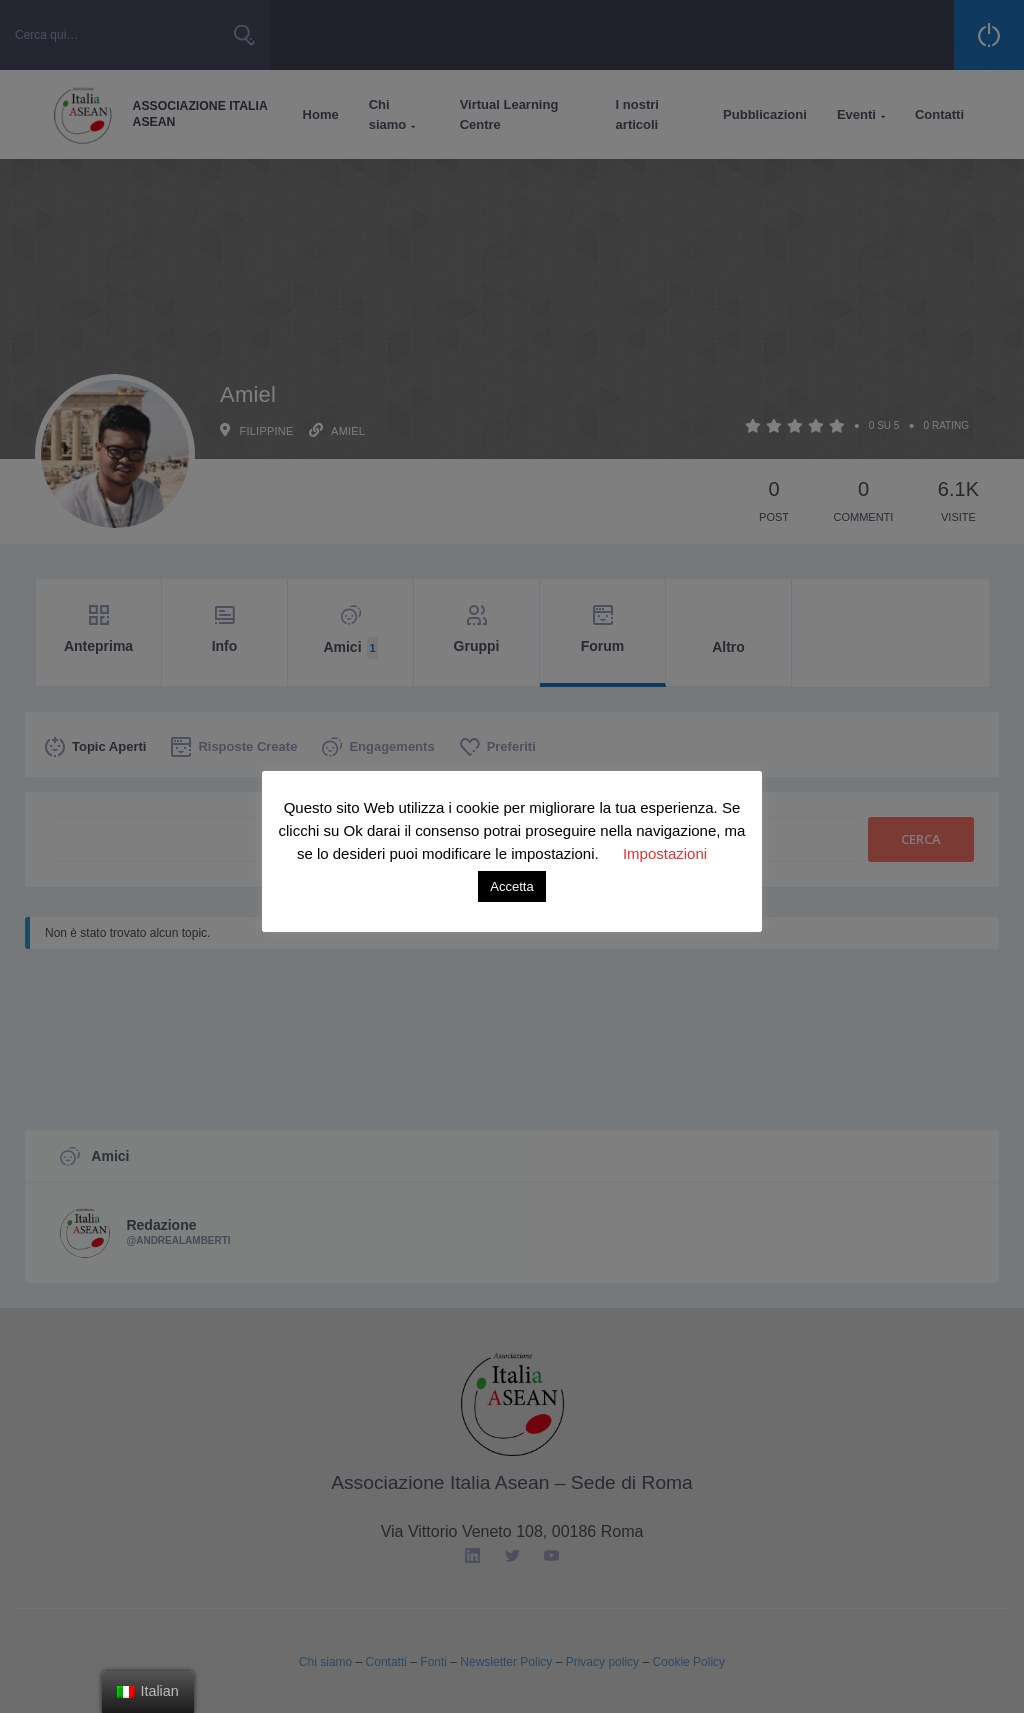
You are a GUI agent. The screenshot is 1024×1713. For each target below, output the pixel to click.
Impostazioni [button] (665, 853)
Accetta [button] (511, 886)
